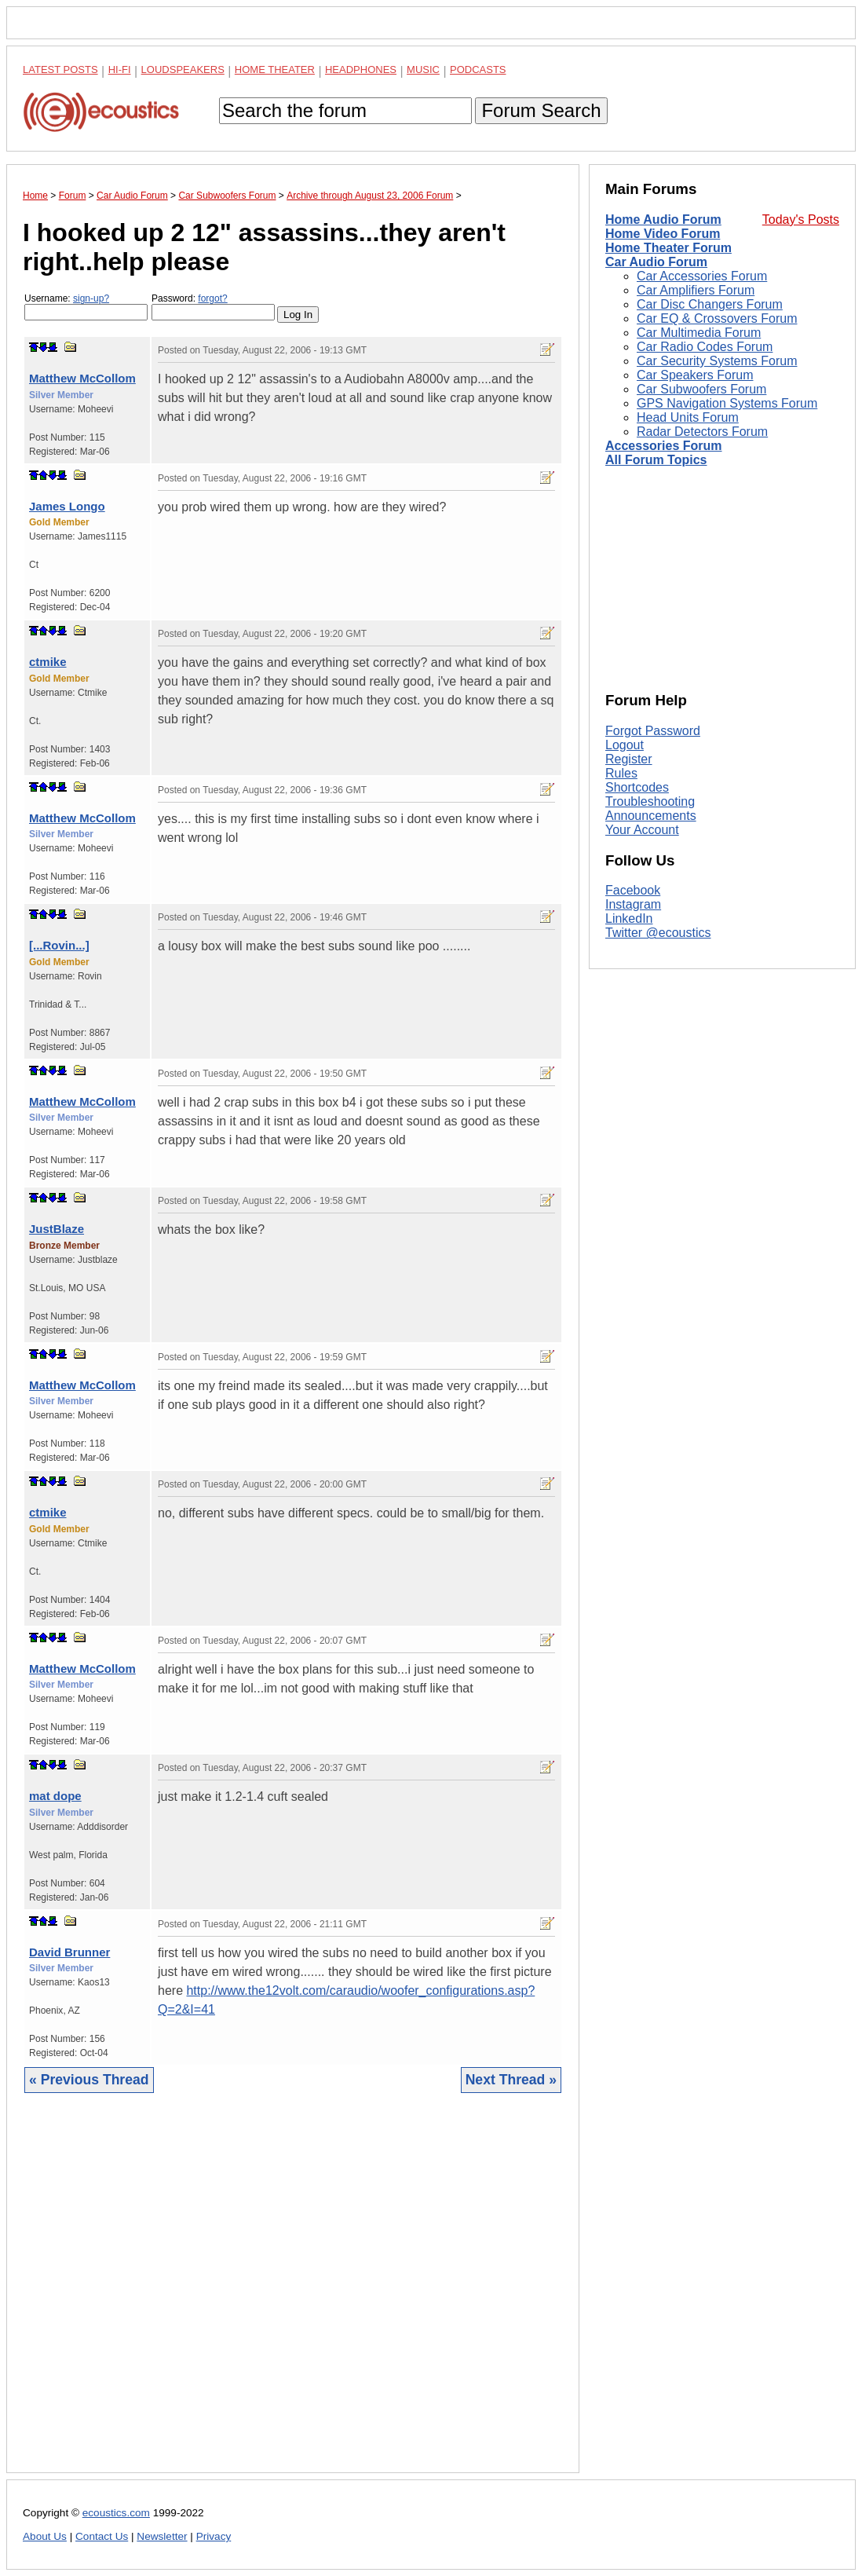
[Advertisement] (293, 2295)
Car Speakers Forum (695, 375)
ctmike (48, 661)
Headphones (360, 69)
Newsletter (162, 2536)
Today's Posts (800, 219)
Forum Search (541, 110)
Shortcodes (637, 787)
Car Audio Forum (656, 262)
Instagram (633, 904)
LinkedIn (629, 918)
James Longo (67, 506)
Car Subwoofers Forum (701, 389)
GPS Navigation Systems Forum (727, 403)
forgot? (212, 298)
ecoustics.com (116, 2513)
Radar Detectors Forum (702, 431)
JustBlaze (56, 1228)
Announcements (650, 815)
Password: (213, 306)
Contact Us (101, 2536)
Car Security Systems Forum (717, 361)
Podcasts (478, 69)
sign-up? (91, 298)
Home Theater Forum (668, 247)
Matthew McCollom (82, 378)
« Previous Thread (89, 2080)
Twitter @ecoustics (658, 932)
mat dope (55, 1795)
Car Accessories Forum (702, 276)
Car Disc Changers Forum (710, 304)
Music (423, 69)
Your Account (642, 829)
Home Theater (275, 69)
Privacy (214, 2536)
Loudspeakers (183, 69)
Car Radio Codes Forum (705, 346)
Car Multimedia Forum (699, 332)
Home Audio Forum (663, 219)
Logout (624, 745)
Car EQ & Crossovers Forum (717, 318)
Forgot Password (652, 730)
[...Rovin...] (59, 945)
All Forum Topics (656, 460)
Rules (621, 773)
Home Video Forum (662, 233)
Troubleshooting (650, 801)
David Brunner (69, 1952)
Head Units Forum (688, 417)
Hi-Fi (119, 69)
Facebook (632, 890)
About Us (45, 2536)
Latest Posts (60, 69)
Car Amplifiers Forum (695, 290)
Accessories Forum (663, 445)
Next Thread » (511, 2080)
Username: (86, 306)
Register (628, 759)
